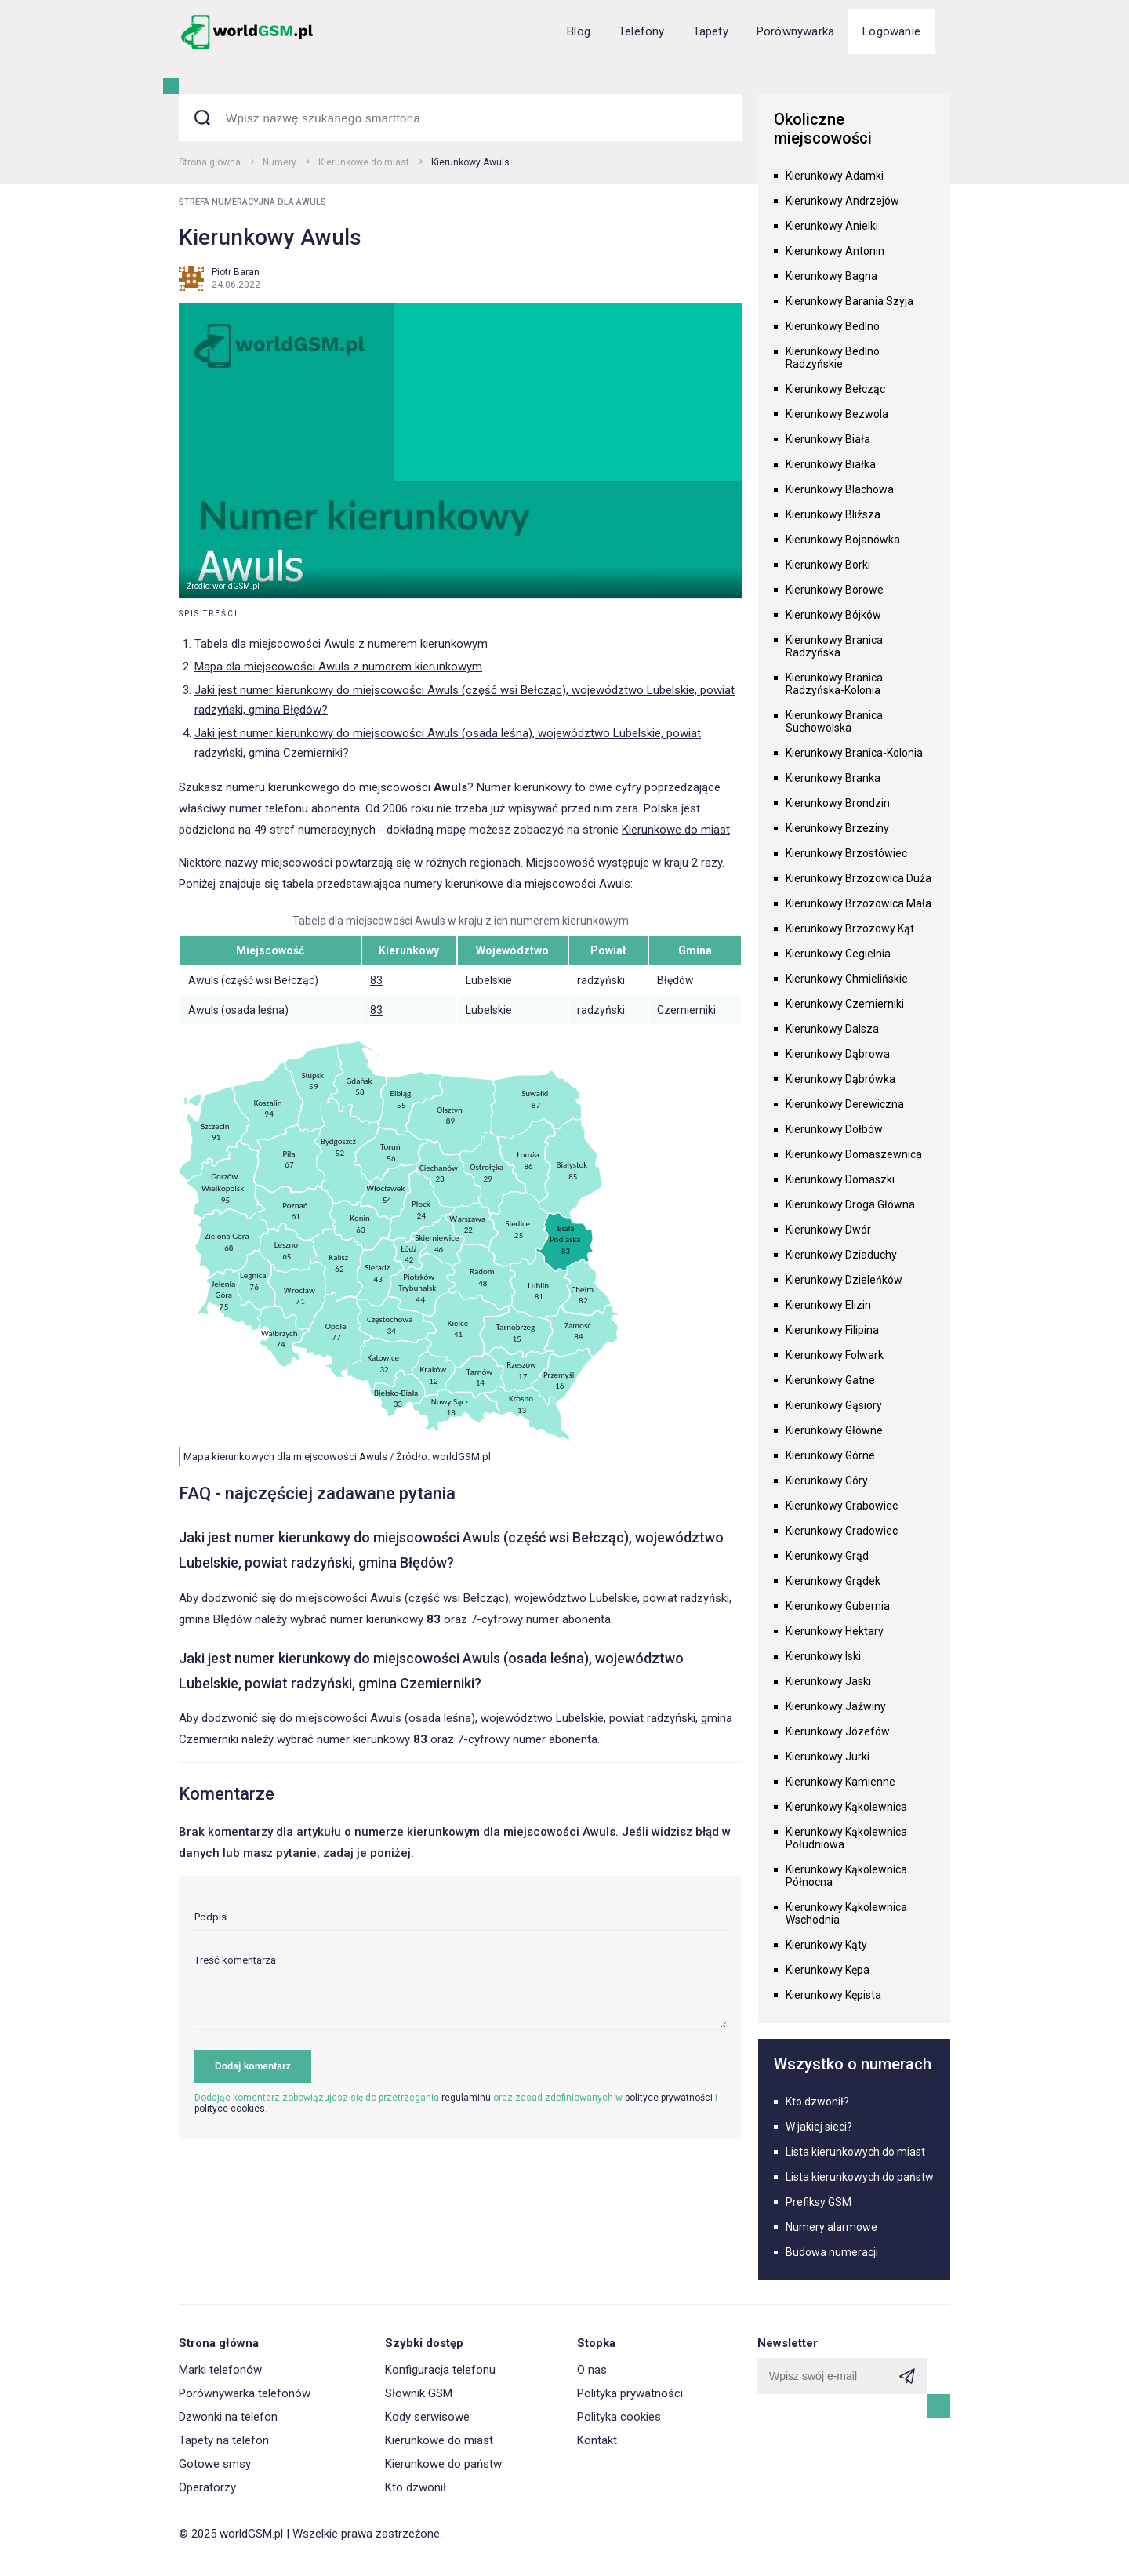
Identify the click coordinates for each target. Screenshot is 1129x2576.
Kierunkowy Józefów (838, 1731)
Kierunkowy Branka (833, 778)
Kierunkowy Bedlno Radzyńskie (833, 357)
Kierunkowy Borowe (835, 589)
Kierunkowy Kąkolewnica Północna (846, 1875)
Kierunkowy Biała (828, 439)
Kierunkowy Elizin (828, 1305)
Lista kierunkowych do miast (855, 2151)
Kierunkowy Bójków (833, 615)
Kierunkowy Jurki (827, 1756)
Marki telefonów (220, 2370)
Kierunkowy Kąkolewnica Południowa (846, 1838)
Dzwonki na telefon (228, 2417)
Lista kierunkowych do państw (860, 2177)
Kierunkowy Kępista (833, 1995)
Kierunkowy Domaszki (840, 1179)
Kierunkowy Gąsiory (834, 1405)
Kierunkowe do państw (443, 2464)
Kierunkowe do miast (363, 162)
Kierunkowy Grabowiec (842, 1505)
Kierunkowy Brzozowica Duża (858, 878)
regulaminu (466, 2097)
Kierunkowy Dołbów (834, 1129)
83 (376, 980)
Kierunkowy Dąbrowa (838, 1054)
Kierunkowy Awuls (470, 162)
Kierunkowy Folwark (835, 1355)
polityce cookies (229, 2108)
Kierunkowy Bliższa (833, 514)
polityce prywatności (669, 2097)
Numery (279, 162)
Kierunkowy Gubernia (838, 1606)
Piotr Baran (236, 272)
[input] (460, 1921)
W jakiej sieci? (819, 2126)
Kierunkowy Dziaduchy (841, 1254)
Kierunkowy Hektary (835, 1631)
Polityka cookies (619, 2417)
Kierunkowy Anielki (832, 226)
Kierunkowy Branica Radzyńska (834, 646)
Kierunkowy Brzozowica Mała (858, 903)
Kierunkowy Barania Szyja (849, 301)
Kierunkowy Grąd (827, 1556)
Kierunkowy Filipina (832, 1330)
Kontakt (597, 2440)
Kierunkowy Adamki (835, 175)
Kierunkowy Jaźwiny (836, 1706)
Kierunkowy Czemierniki (845, 1003)
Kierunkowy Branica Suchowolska (834, 721)
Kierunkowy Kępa (827, 1970)
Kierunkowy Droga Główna (850, 1204)
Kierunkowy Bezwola (837, 414)
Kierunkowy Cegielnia (838, 953)
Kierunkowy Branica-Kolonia (854, 753)
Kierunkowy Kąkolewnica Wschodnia (846, 1913)
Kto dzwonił (415, 2487)
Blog (578, 31)
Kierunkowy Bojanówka (843, 539)
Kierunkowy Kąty (826, 1944)
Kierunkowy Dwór (828, 1229)
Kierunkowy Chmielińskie (847, 978)
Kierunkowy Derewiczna (845, 1104)
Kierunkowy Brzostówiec (846, 853)
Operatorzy (207, 2487)
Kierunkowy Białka (831, 464)
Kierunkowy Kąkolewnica (846, 1806)
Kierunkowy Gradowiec (842, 1530)
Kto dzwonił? (817, 2101)
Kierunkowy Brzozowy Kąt (850, 928)
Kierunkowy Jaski (828, 1681)
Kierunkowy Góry (827, 1480)
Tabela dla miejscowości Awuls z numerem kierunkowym (341, 644)
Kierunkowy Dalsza (832, 1029)
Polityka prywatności (630, 2393)
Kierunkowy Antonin (835, 251)
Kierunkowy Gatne (830, 1380)
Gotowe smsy (215, 2464)
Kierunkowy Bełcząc (835, 389)
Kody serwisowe (427, 2417)
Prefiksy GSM (818, 2202)
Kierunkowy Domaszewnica (854, 1154)
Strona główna (210, 162)
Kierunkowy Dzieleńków (844, 1279)
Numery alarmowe (831, 2227)
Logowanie (891, 31)
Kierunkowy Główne (834, 1430)
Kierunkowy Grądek (833, 1581)
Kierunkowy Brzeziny (837, 828)
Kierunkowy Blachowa (840, 489)
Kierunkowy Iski (823, 1656)
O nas (592, 2370)
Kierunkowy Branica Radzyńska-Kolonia (834, 683)
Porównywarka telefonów (244, 2393)
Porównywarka (795, 31)
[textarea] (460, 1992)
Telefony (642, 31)
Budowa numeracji (832, 2252)
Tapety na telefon (224, 2440)
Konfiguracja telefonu (440, 2370)
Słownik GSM (418, 2393)
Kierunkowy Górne (830, 1455)
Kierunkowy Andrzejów (842, 200)
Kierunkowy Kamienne (840, 1781)
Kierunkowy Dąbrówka (840, 1079)
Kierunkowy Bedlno (833, 326)
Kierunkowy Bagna (831, 276)
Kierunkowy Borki (828, 564)
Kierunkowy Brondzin (838, 803)
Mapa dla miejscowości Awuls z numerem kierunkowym (338, 666)
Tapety (710, 31)
